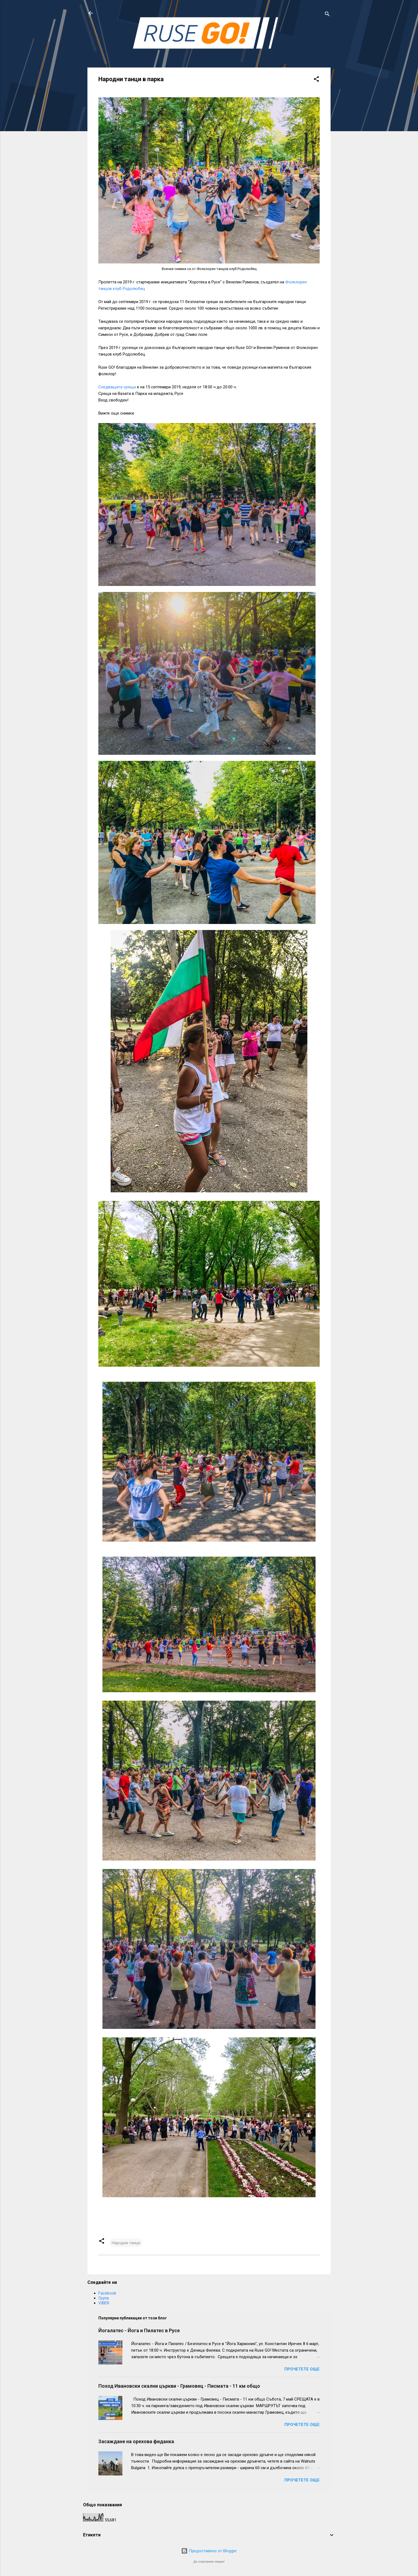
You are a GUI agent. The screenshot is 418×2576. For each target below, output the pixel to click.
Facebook (107, 2293)
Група (103, 2298)
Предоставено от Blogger (209, 2550)
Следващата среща (117, 387)
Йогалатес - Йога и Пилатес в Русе (139, 2330)
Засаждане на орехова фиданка (136, 2441)
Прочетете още (302, 2369)
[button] (316, 80)
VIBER (103, 2303)
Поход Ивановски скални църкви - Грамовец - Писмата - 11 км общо (179, 2386)
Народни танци (126, 2242)
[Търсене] (327, 15)
